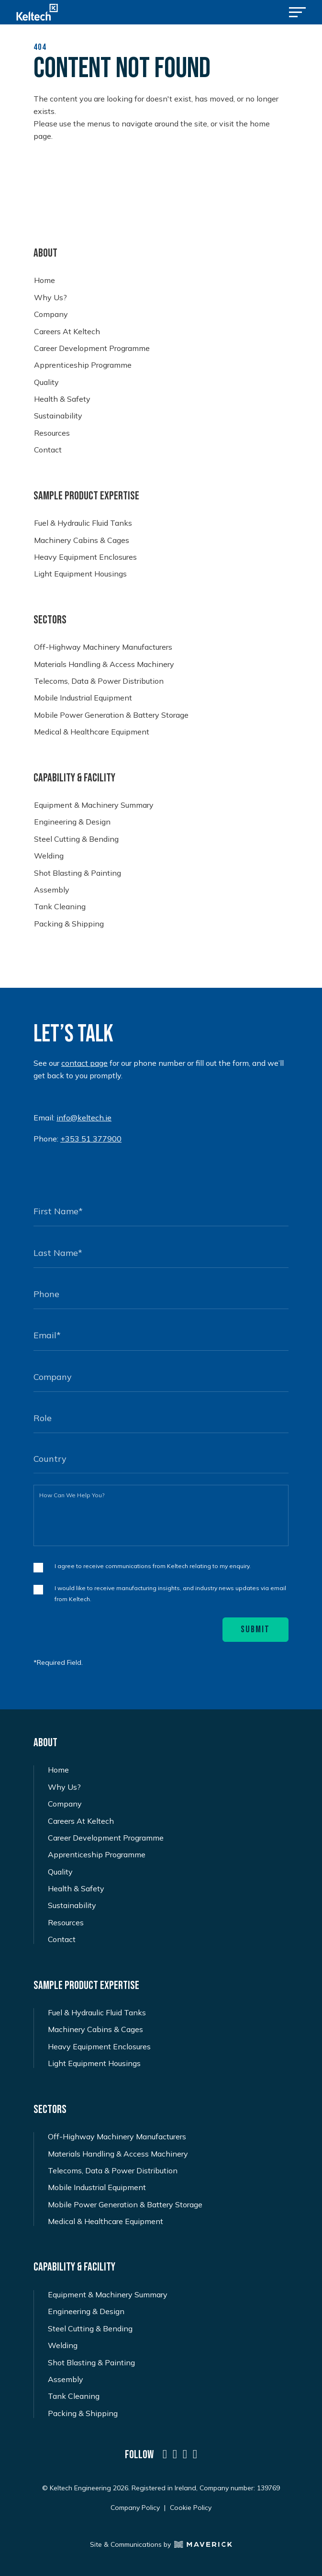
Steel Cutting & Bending (76, 839)
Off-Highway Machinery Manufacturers (103, 647)
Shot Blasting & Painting (77, 873)
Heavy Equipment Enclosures (85, 557)
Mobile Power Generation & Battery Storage (111, 715)
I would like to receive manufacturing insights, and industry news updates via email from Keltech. (170, 1593)
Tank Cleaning (60, 906)
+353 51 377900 (91, 1138)
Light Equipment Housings (80, 573)
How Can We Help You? (71, 1495)
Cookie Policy (190, 2507)
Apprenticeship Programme (83, 365)
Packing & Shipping (69, 923)
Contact (48, 449)
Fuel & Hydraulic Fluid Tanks (83, 523)
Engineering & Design (72, 821)
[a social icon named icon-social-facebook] (195, 2454)
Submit (255, 1629)
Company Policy (135, 2507)
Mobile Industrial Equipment (83, 697)
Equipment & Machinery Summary (94, 805)
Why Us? (50, 297)
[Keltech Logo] (37, 12)
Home (44, 280)
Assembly (51, 889)
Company (51, 314)
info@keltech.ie (83, 1117)
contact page (84, 1063)
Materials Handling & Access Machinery (104, 664)
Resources (52, 433)
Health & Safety (62, 399)
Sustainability (58, 415)
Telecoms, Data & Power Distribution (99, 681)
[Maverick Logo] (201, 2544)
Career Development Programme (92, 348)
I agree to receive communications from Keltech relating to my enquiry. (153, 1566)
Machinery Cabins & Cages (81, 540)
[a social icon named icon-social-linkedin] (165, 2454)
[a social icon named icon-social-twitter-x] (175, 2454)
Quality (46, 382)
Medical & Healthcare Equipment (91, 731)
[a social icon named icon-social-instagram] (185, 2454)
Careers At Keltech (67, 331)
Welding (49, 855)
